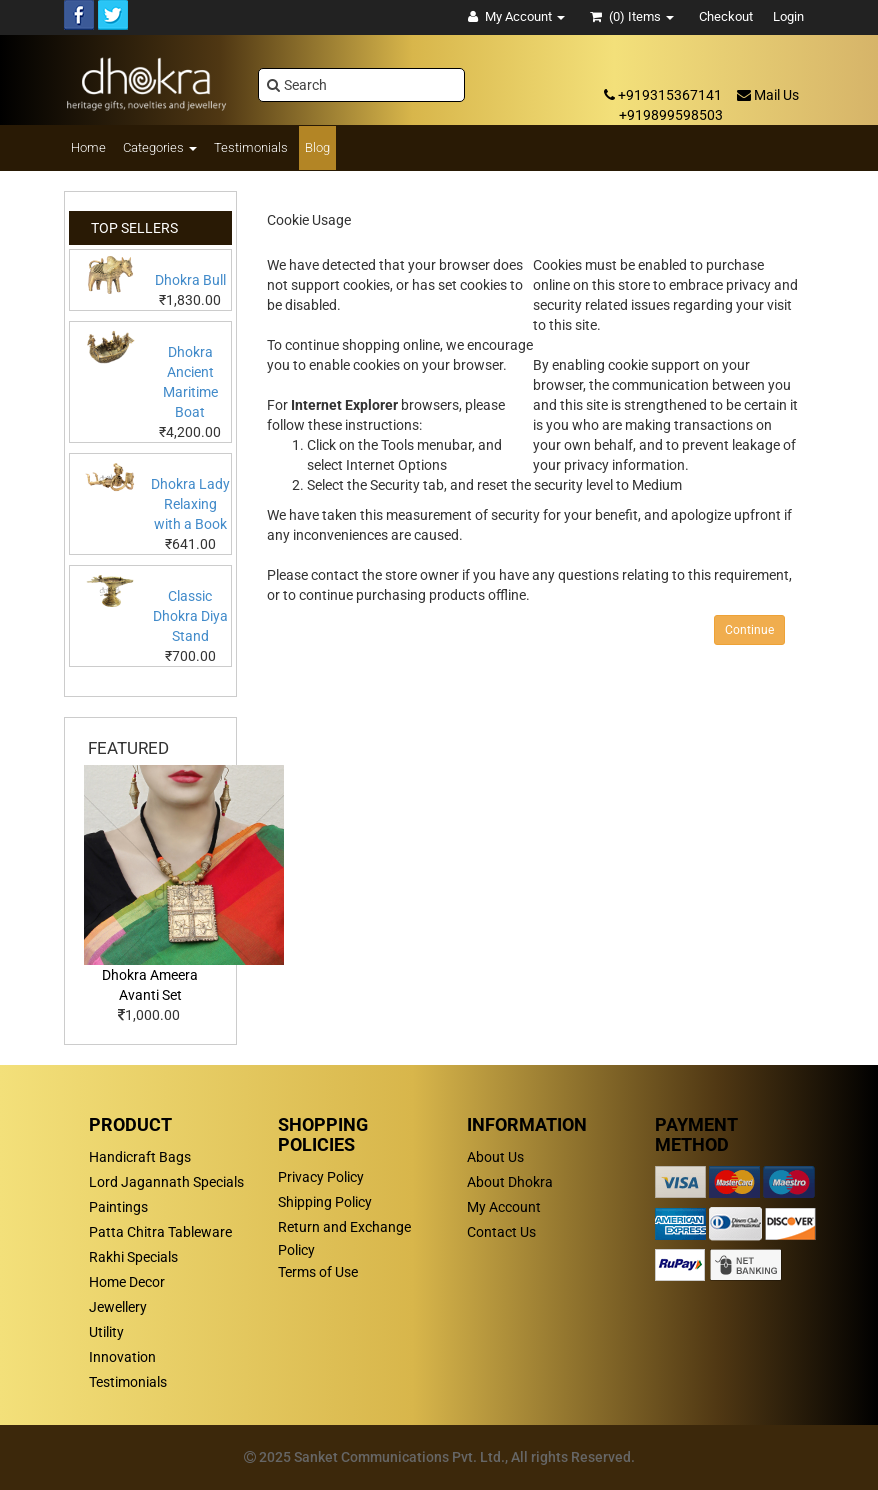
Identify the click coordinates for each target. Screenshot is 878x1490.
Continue (749, 630)
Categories (160, 147)
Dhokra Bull (190, 280)
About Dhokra (510, 1182)
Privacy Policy (321, 1177)
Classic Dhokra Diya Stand (190, 616)
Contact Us (501, 1232)
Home (88, 147)
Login (788, 16)
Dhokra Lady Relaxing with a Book (190, 504)
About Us (495, 1157)
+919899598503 (671, 115)
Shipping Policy (325, 1202)
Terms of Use (318, 1272)
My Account (504, 1207)
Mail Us (768, 95)
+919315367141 (663, 95)
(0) (632, 16)
